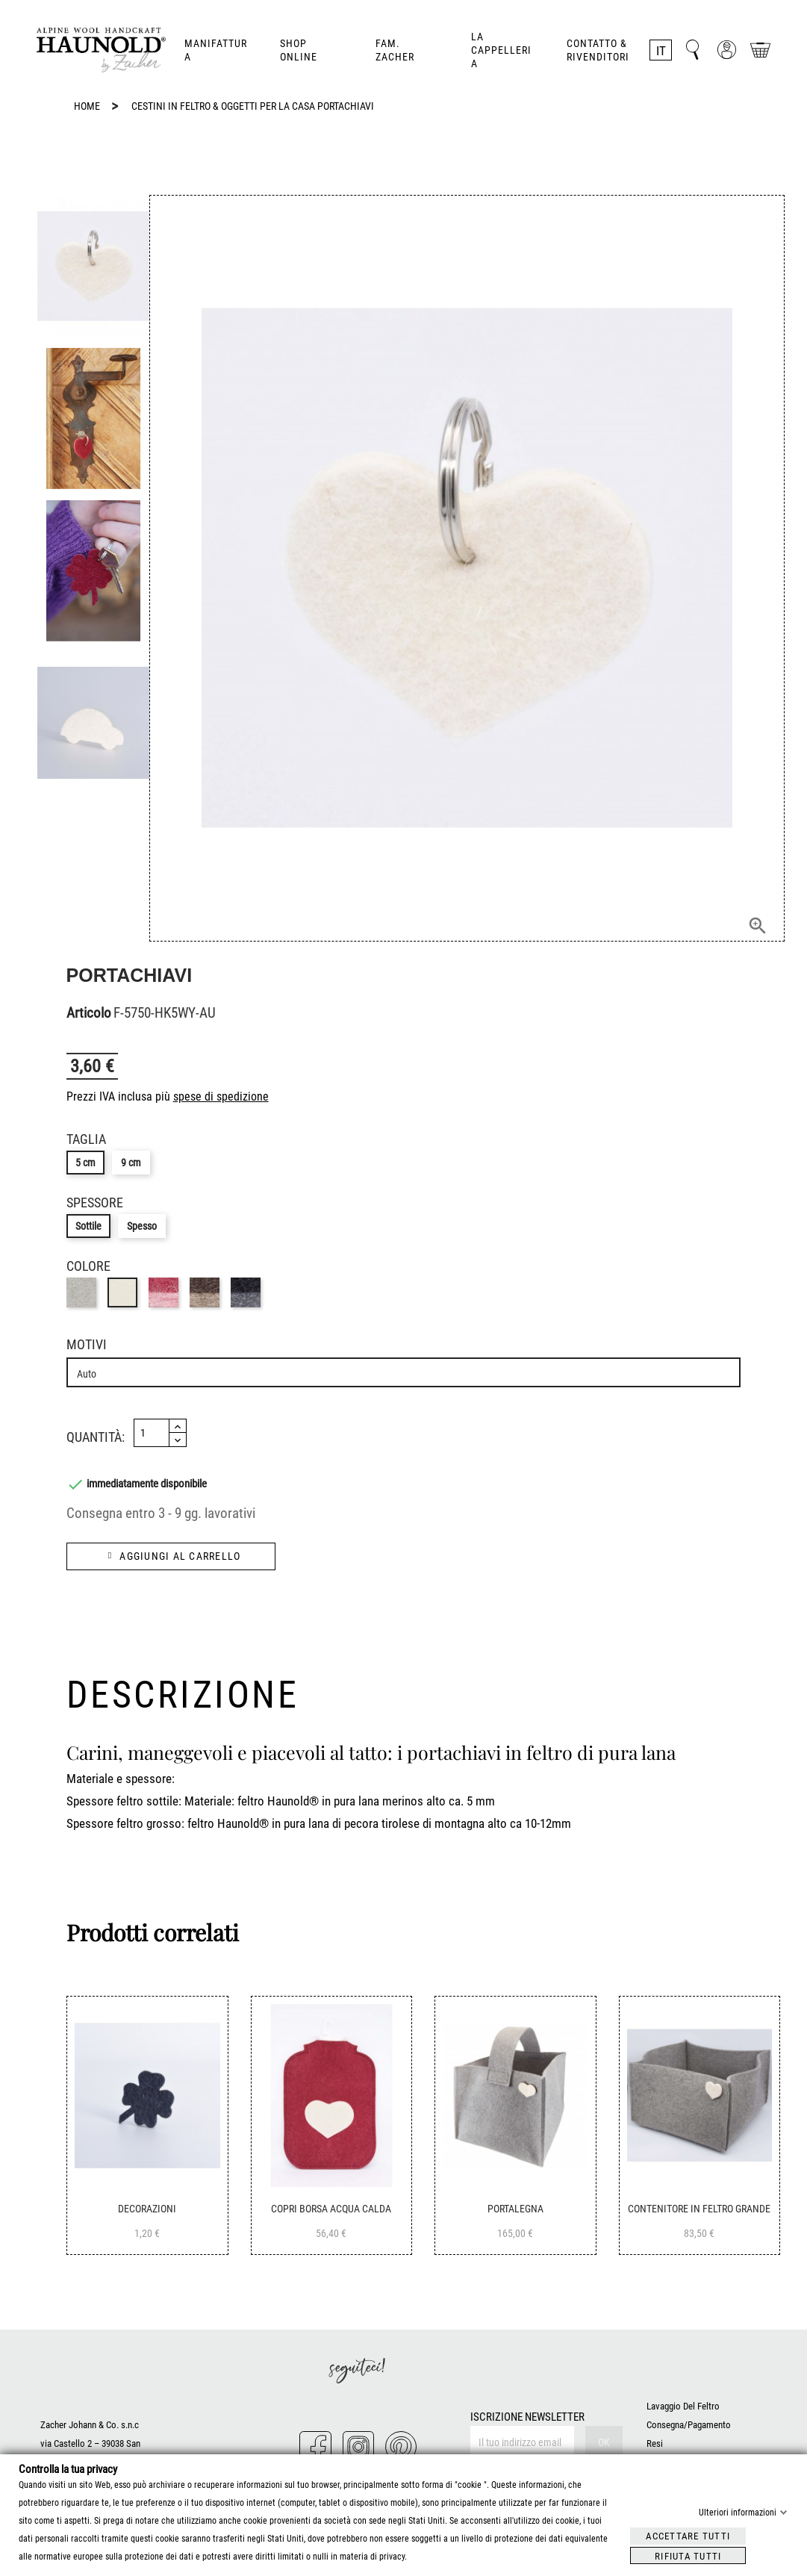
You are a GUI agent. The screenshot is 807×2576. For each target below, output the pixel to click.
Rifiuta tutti (688, 2555)
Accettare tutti (688, 2535)
